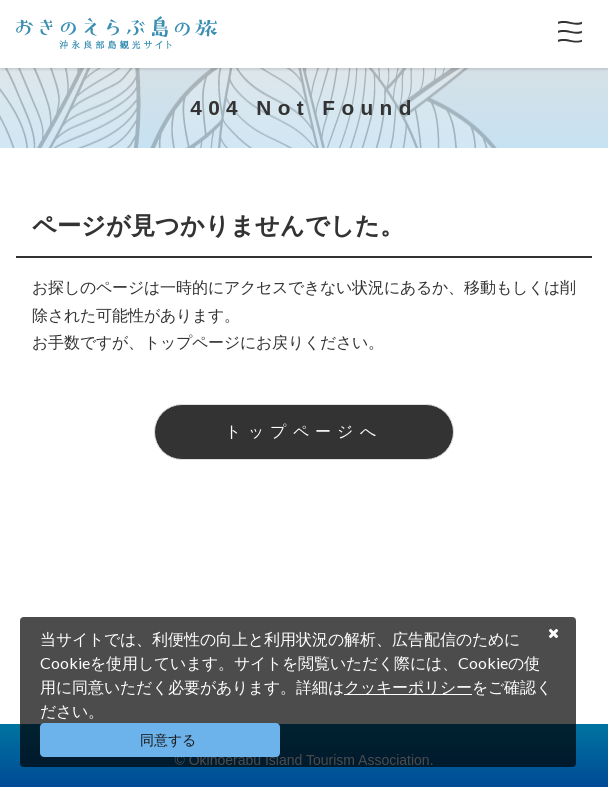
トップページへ (303, 431)
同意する (168, 740)
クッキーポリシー (408, 686)
